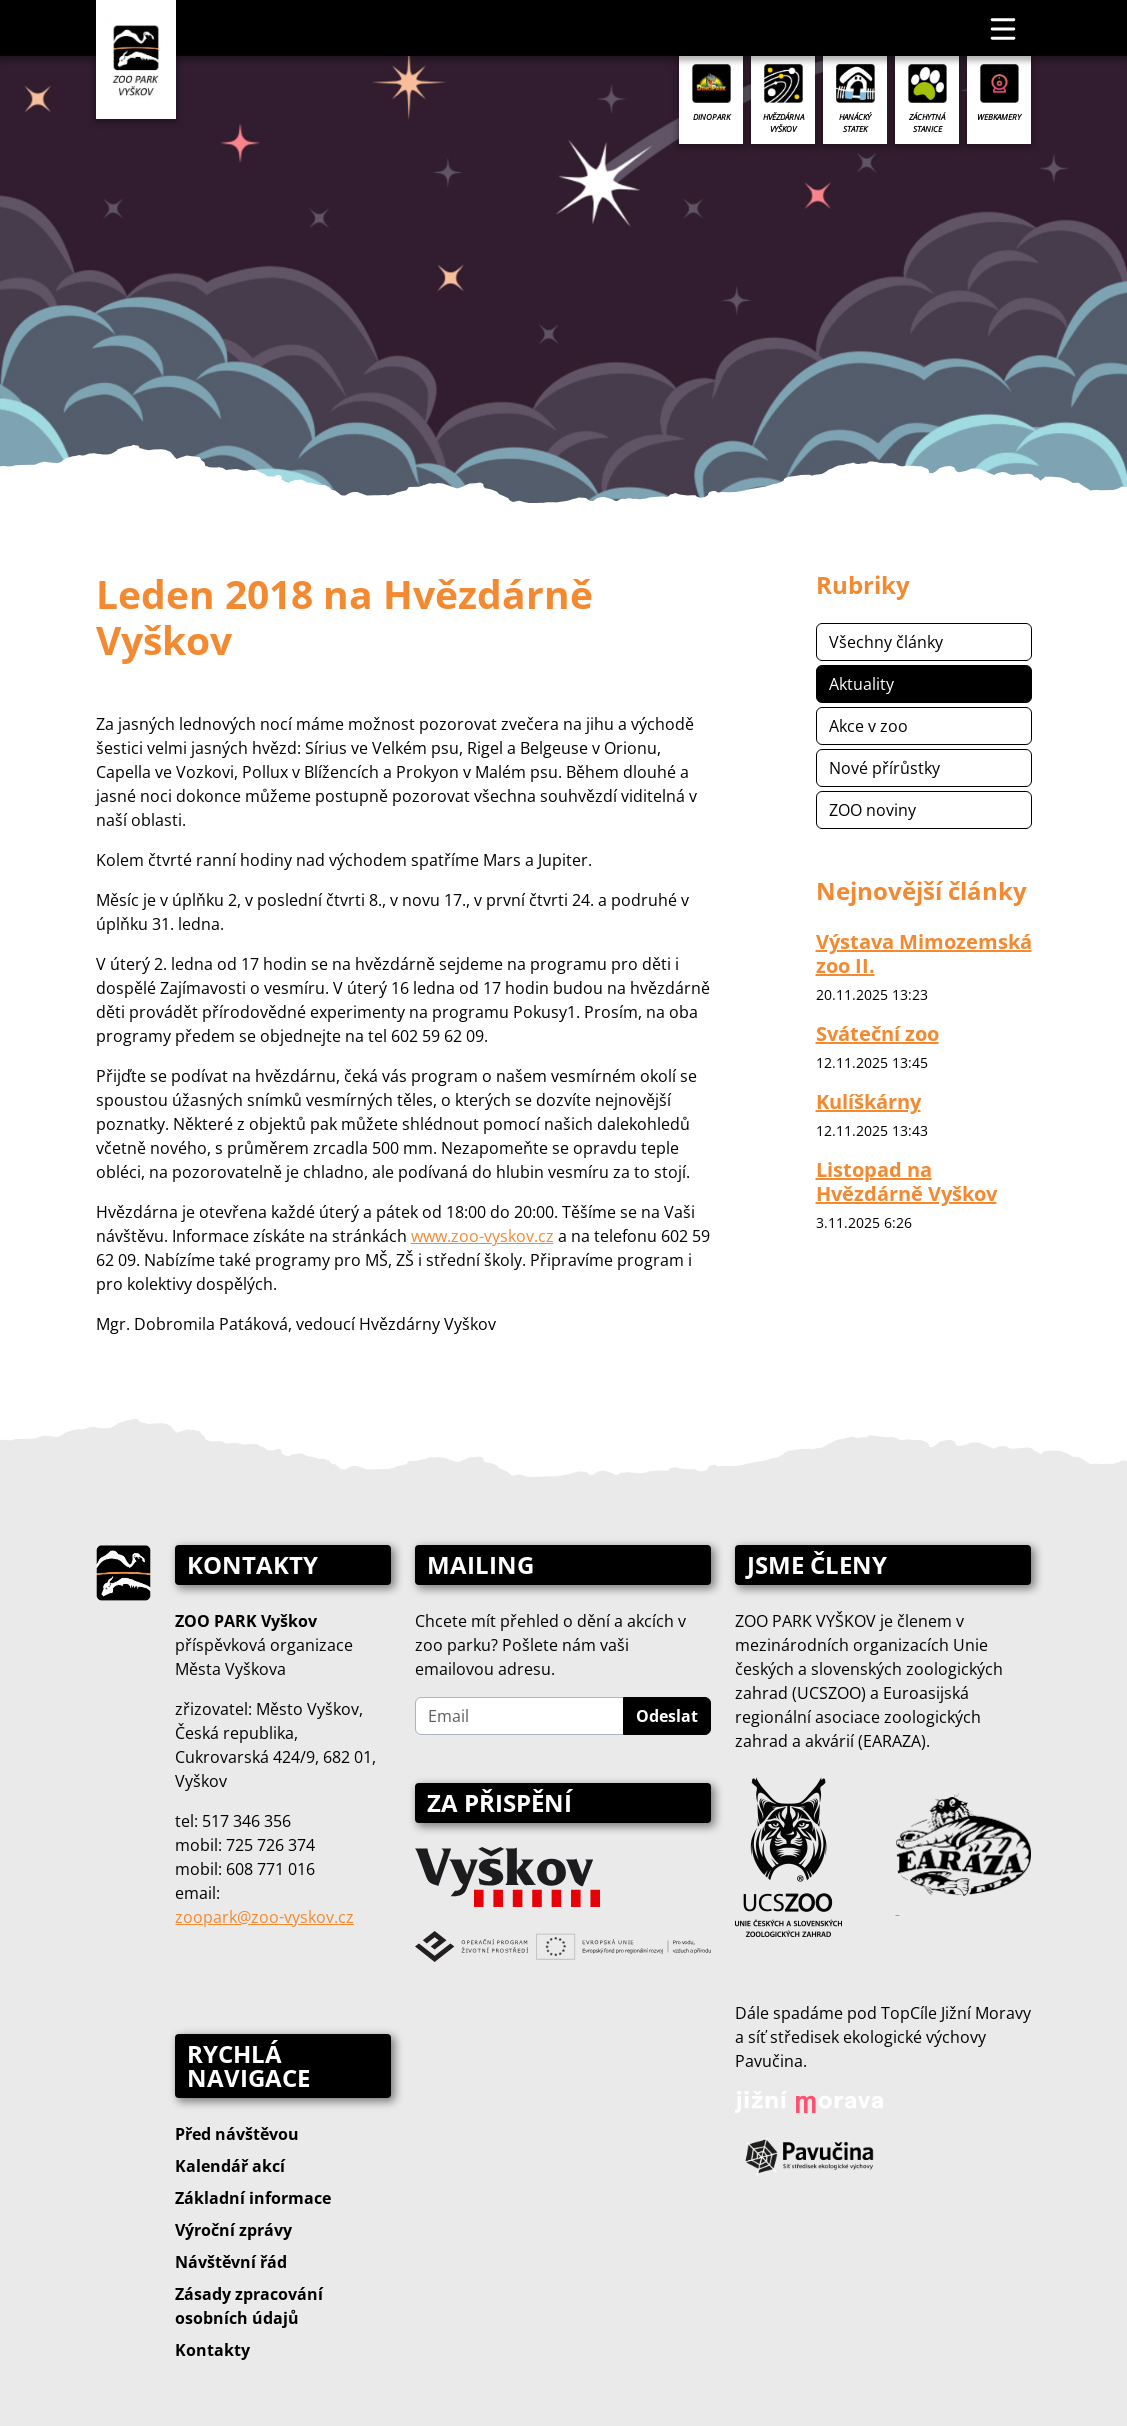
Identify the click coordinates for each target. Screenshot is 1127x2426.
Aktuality (861, 684)
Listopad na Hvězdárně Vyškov (906, 1181)
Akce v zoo (868, 726)
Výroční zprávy (233, 2230)
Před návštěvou (237, 2134)
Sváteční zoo (877, 1033)
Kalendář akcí (230, 2166)
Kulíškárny (868, 1101)
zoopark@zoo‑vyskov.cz (264, 1917)
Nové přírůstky (884, 768)
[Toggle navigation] (1004, 28)
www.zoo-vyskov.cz (482, 1236)
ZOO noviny (872, 810)
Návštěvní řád (231, 2262)
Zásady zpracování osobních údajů (249, 2306)
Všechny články (886, 642)
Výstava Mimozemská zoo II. (924, 953)
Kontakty (212, 2350)
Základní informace (253, 2198)
